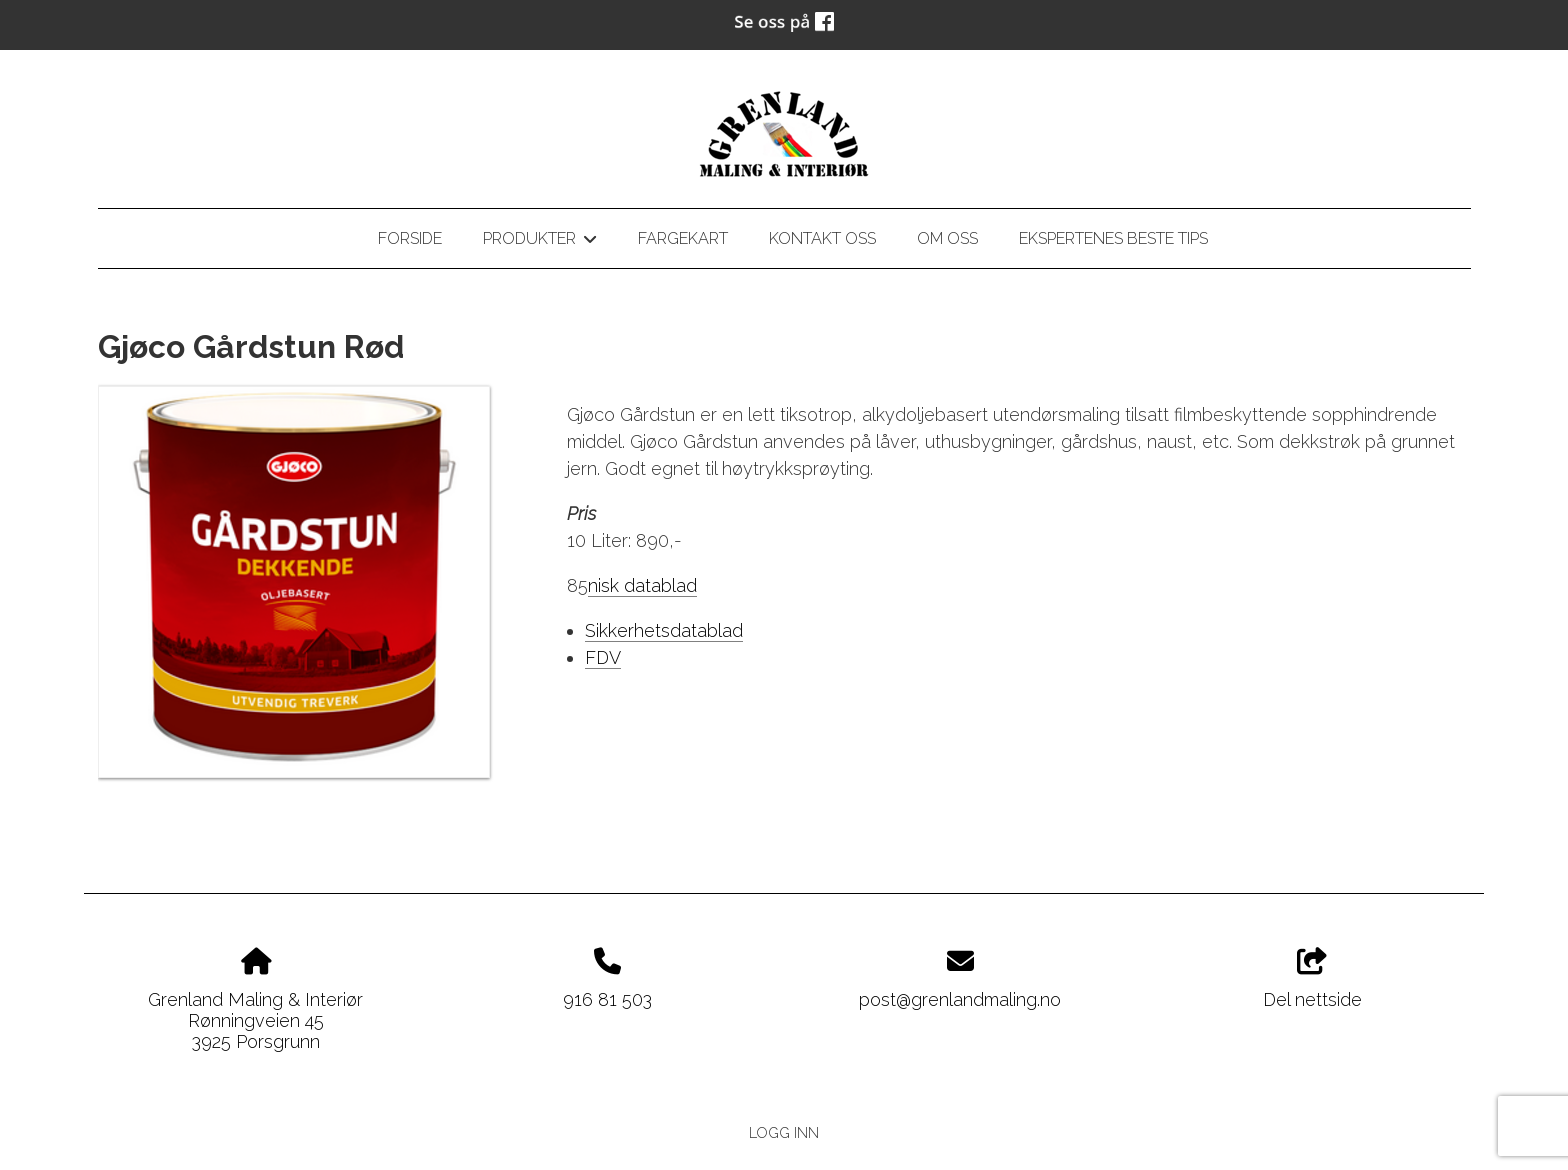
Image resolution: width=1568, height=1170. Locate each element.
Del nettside (1312, 979)
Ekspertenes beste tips (1113, 238)
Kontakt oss (822, 238)
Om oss (947, 238)
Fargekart (683, 238)
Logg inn (784, 1132)
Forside (410, 238)
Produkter (539, 242)
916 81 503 (607, 999)
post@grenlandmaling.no (960, 999)
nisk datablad (642, 585)
